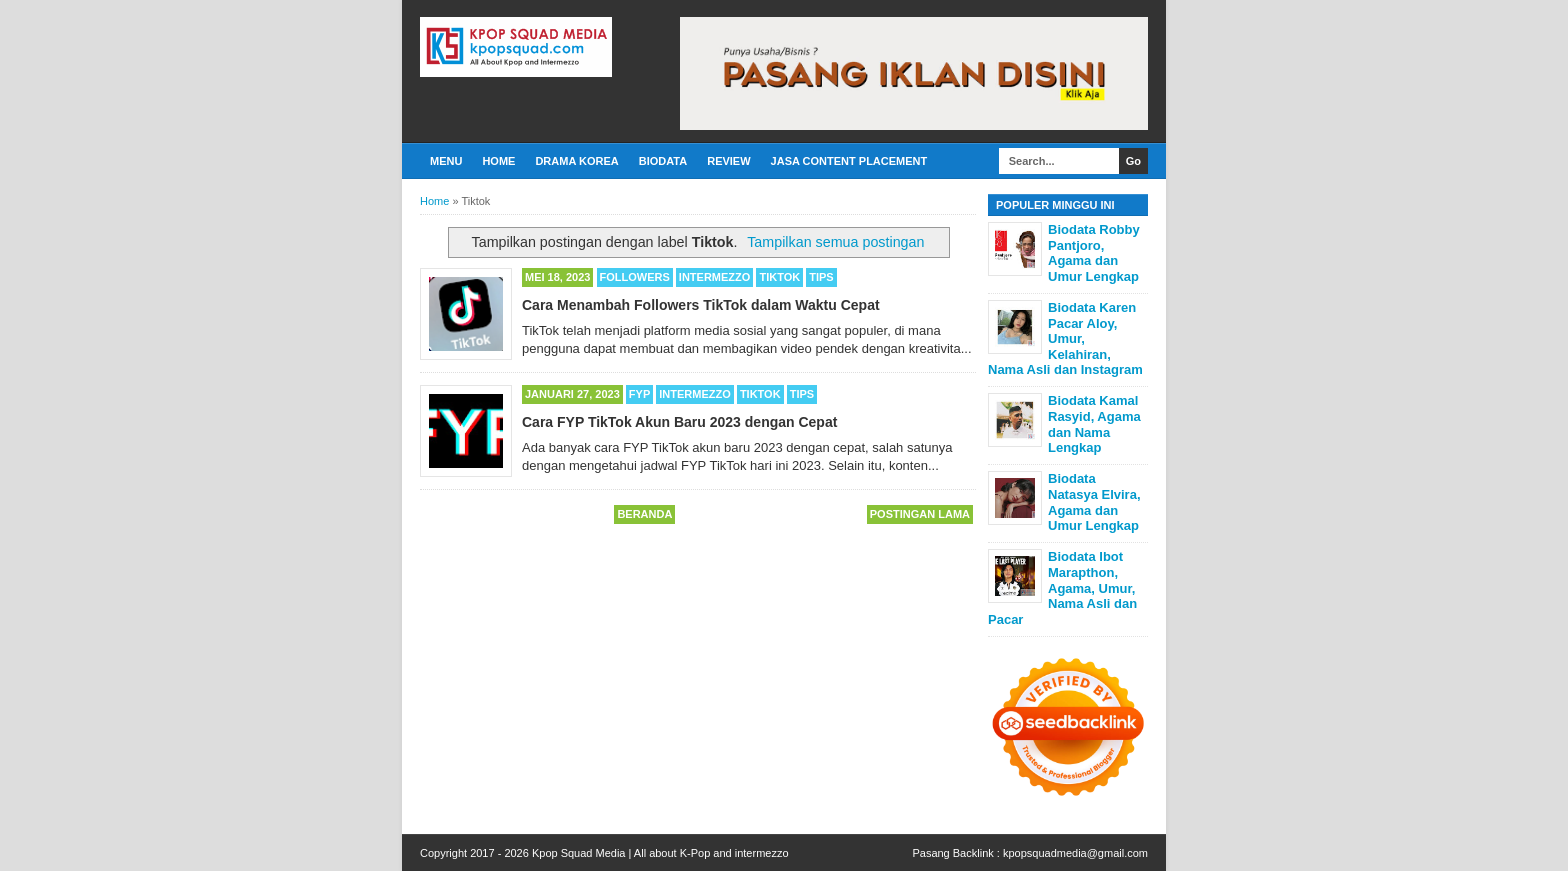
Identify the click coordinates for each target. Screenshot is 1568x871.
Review (728, 161)
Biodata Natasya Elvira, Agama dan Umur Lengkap (1094, 502)
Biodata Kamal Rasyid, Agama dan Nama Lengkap (1094, 424)
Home (498, 161)
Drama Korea (576, 161)
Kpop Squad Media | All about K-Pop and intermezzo (660, 853)
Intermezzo (715, 277)
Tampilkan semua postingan (835, 242)
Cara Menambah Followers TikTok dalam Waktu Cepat (701, 305)
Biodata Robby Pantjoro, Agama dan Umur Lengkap (1094, 253)
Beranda (644, 514)
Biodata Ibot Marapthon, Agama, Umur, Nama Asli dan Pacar (1062, 587)
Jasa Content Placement (849, 161)
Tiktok (779, 277)
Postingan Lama (920, 514)
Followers (635, 277)
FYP (639, 394)
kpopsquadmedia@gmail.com (1075, 853)
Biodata (663, 161)
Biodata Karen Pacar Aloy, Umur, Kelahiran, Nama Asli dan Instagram (1065, 338)
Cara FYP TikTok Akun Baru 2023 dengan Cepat (679, 422)
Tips (821, 277)
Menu (446, 161)
